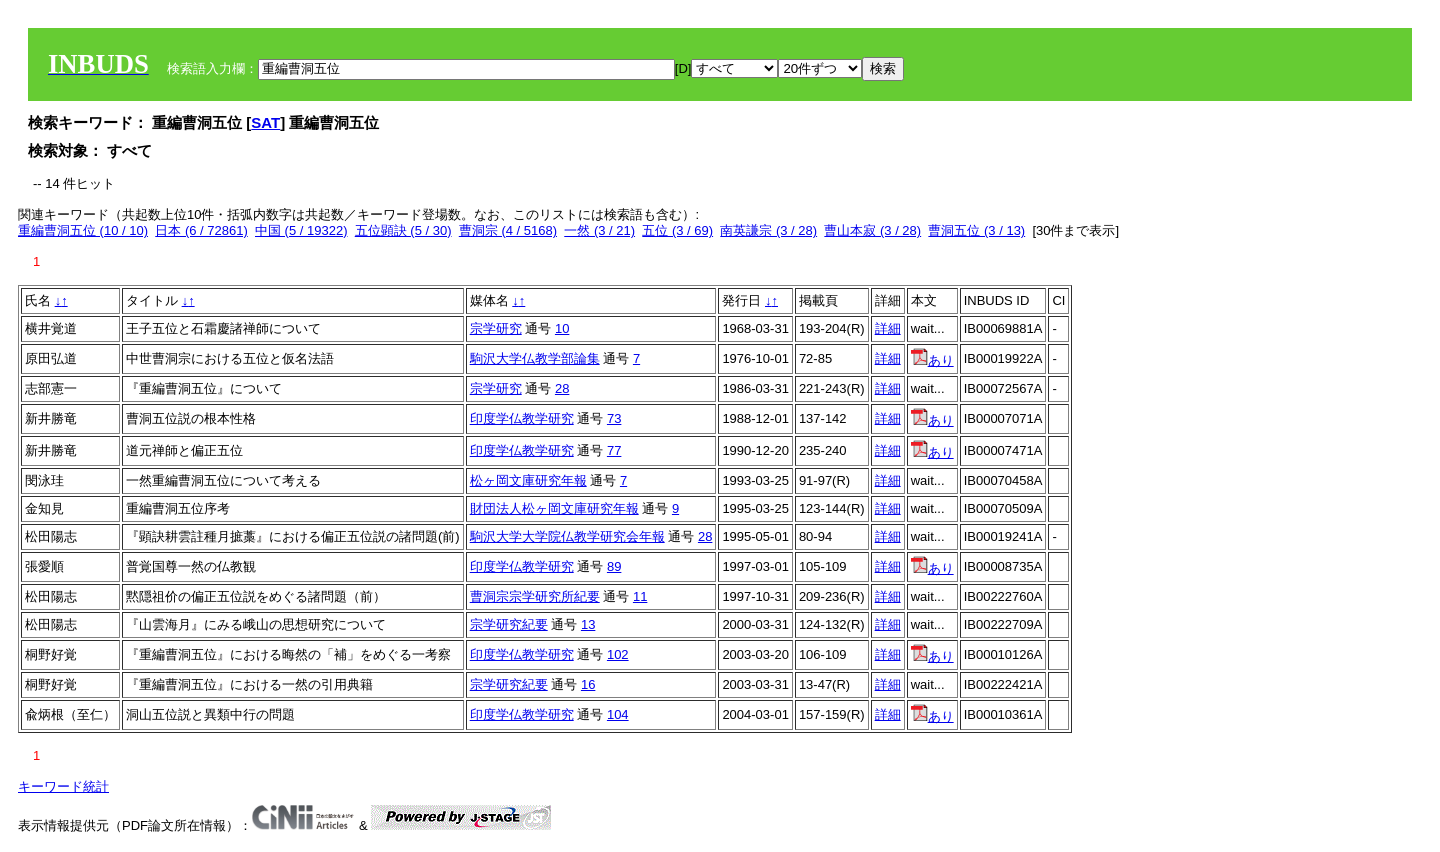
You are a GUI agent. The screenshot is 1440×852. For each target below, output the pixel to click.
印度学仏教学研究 (522, 418)
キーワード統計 (63, 786)
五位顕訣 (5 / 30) (403, 230)
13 (588, 624)
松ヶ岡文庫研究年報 (528, 480)
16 (588, 684)
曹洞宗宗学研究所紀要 (535, 596)
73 (614, 418)
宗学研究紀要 (509, 624)
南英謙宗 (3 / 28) (768, 230)
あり (932, 360)
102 (618, 654)
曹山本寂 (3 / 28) (872, 230)
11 (640, 596)
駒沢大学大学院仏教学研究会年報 (567, 536)
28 (562, 388)
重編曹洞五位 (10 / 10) (83, 230)
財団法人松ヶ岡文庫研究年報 (554, 508)
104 (618, 714)
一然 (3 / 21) (599, 230)
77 (614, 450)
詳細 (888, 328)
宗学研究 (496, 328)
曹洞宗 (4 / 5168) (508, 230)
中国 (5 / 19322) (301, 230)
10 (562, 328)
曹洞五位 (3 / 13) (976, 230)
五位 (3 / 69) (677, 230)
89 (614, 566)
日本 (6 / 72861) (201, 230)
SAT (265, 122)
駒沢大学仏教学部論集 (535, 358)
